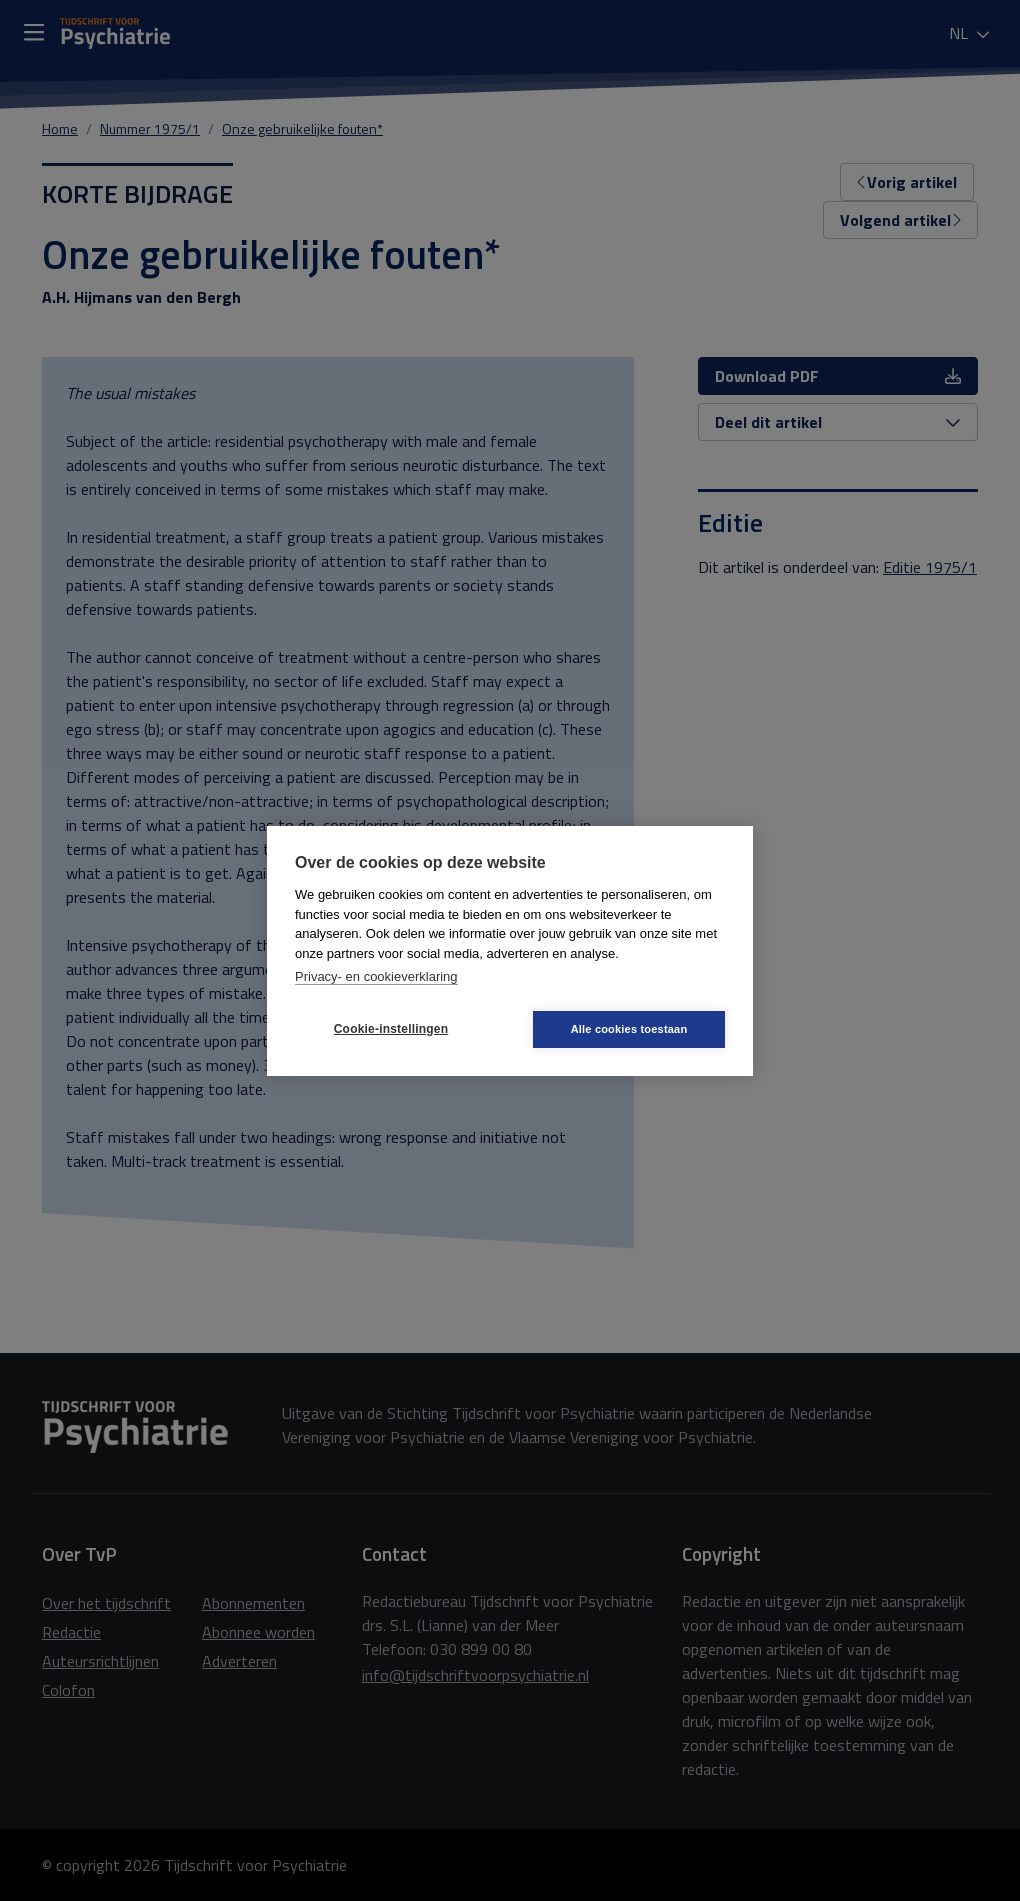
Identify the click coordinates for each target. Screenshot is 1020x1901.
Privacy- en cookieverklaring (376, 976)
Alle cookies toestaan (629, 1029)
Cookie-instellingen (391, 1029)
